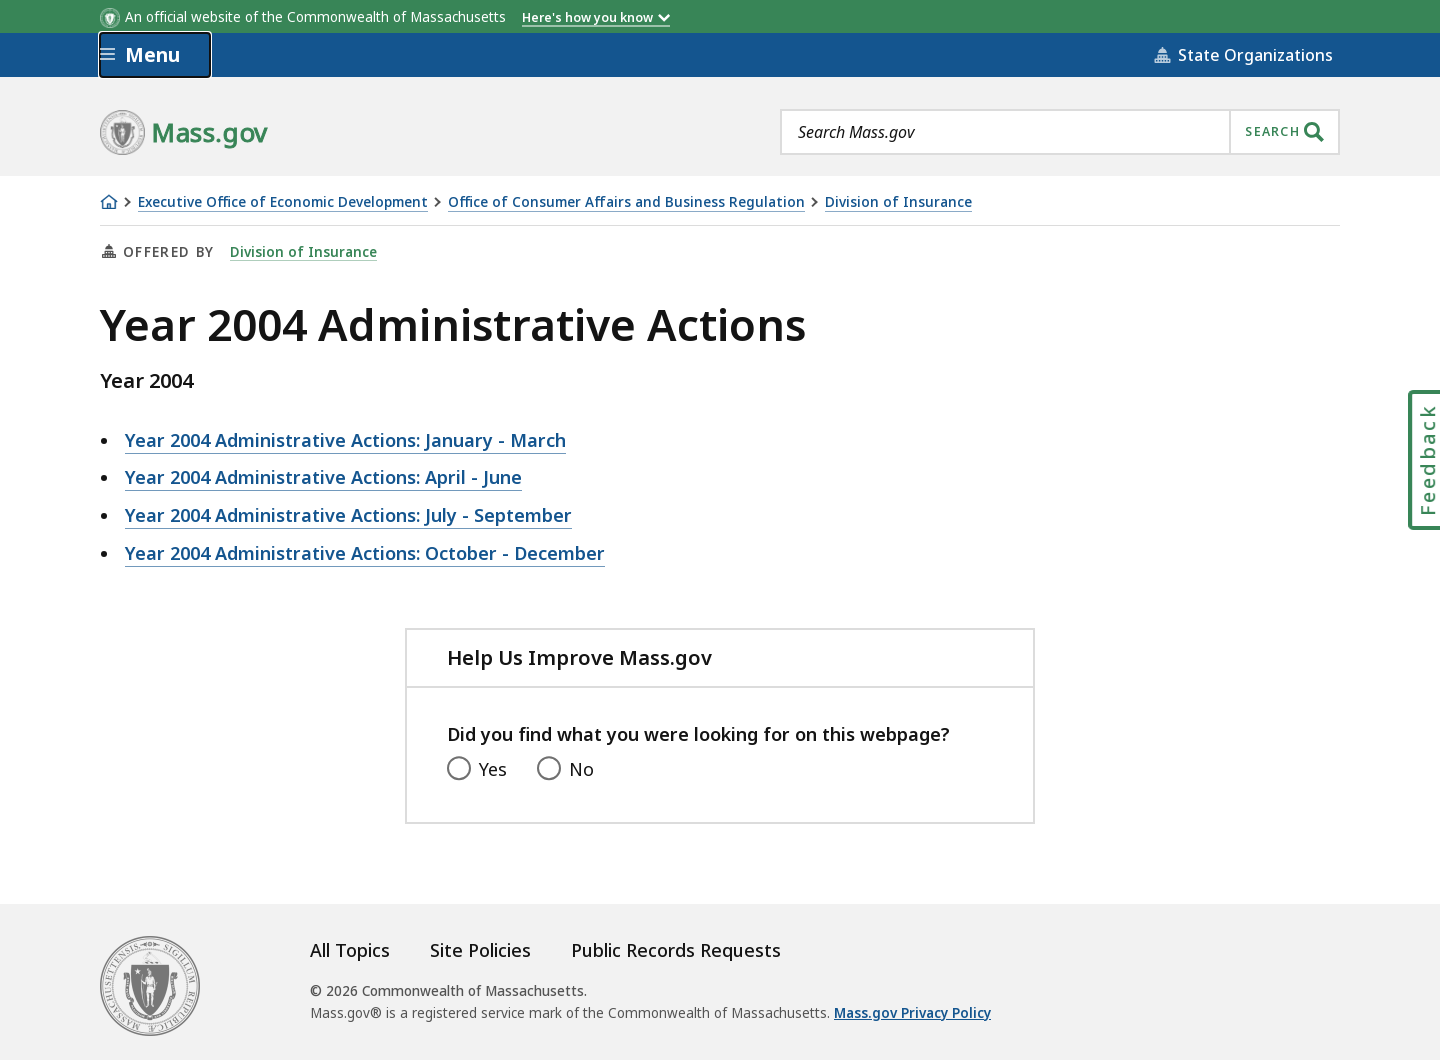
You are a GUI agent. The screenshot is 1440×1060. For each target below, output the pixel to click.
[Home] (109, 202)
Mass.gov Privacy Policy (912, 1013)
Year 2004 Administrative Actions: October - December (365, 553)
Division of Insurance (898, 202)
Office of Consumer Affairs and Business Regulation (626, 202)
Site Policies (480, 950)
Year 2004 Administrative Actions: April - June (323, 477)
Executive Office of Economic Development (283, 202)
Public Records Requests (676, 950)
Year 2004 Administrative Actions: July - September (348, 515)
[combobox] (1060, 132)
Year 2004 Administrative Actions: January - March (345, 440)
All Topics (350, 950)
